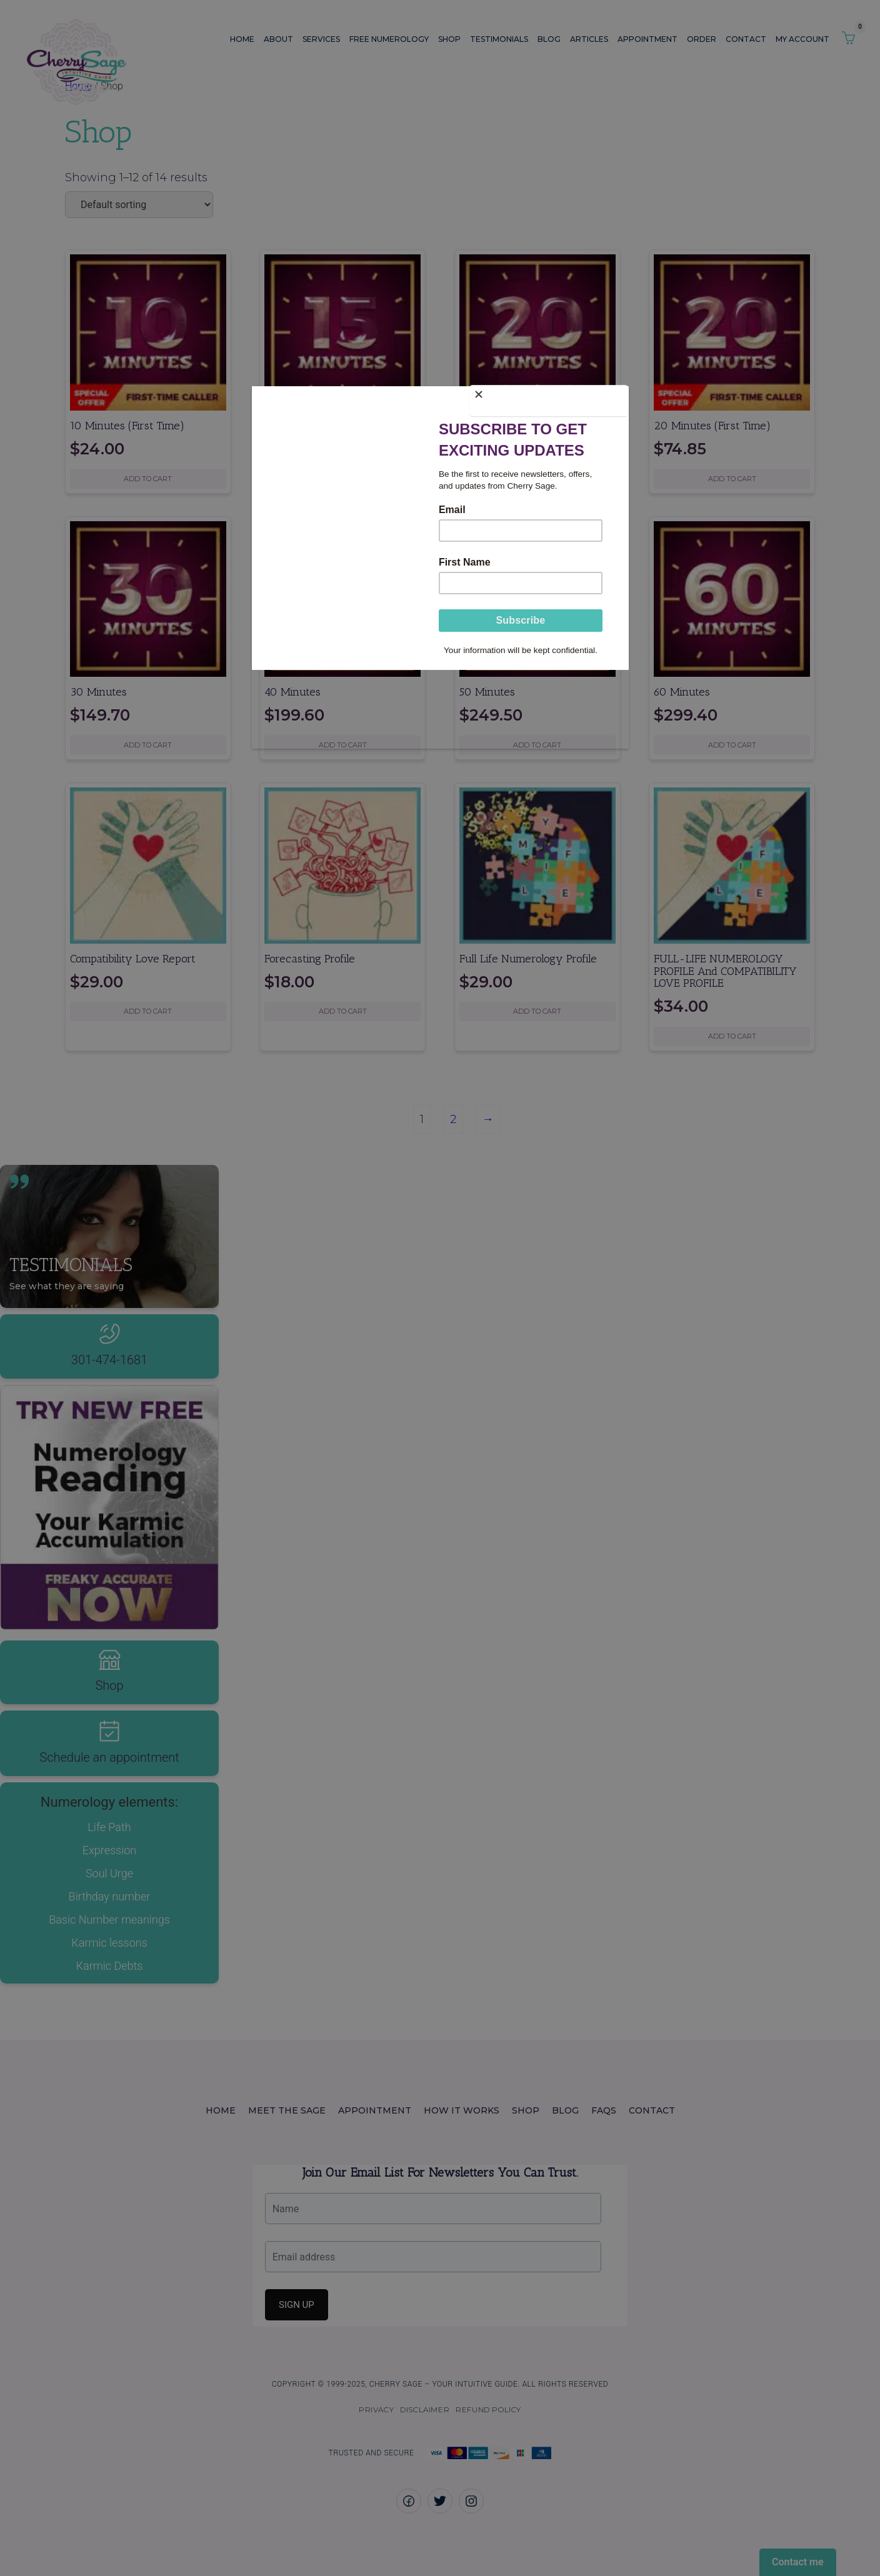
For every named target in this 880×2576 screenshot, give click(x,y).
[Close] (625, 395)
